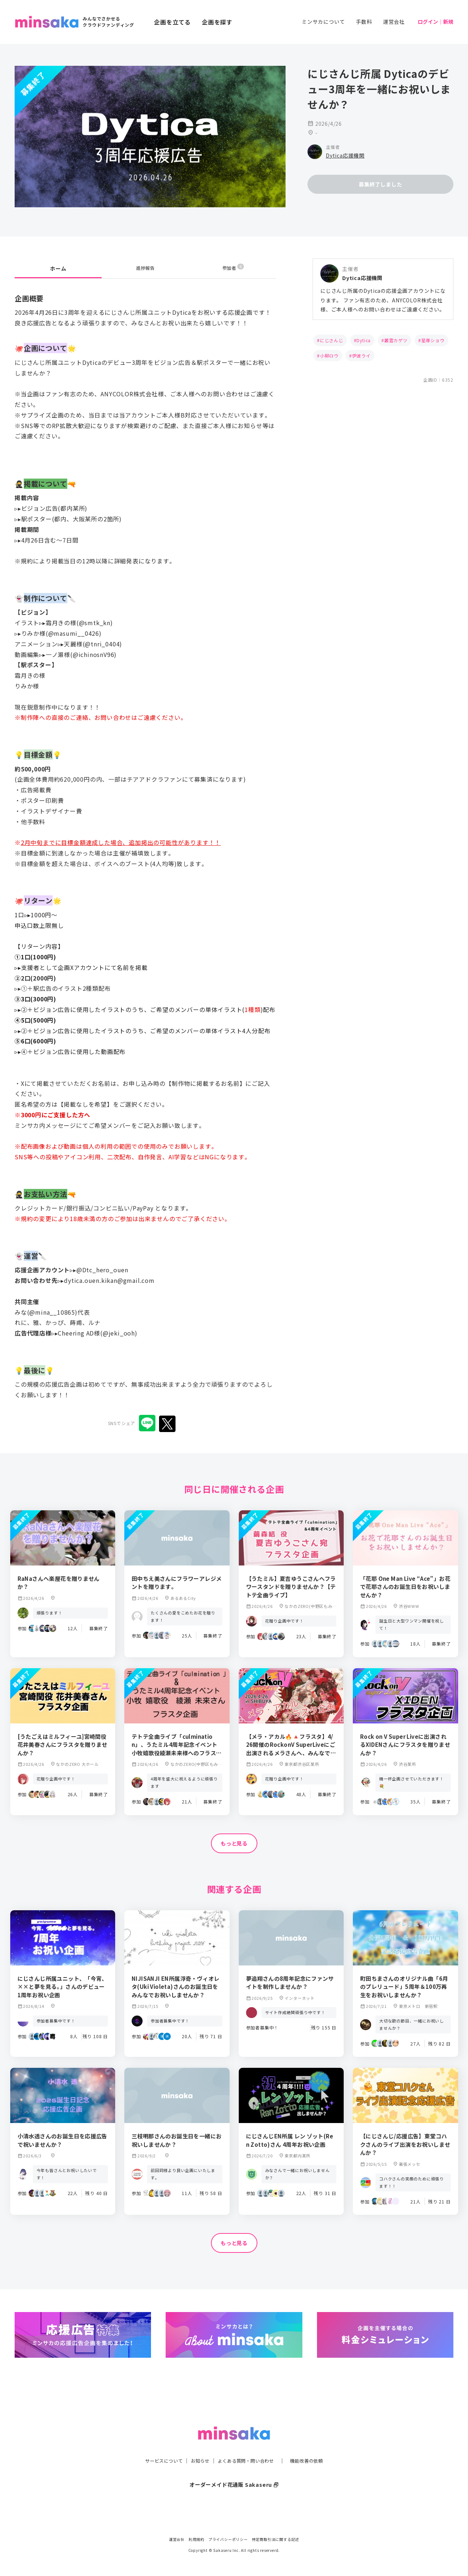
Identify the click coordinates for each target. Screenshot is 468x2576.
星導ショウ (433, 340)
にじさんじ (331, 340)
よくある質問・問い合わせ (247, 2446)
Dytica (363, 340)
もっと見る (234, 1843)
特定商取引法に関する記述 (275, 2539)
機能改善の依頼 (315, 2446)
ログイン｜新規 (435, 21)
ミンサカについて (323, 21)
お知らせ (196, 2446)
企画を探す (217, 22)
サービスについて (155, 2446)
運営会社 (394, 21)
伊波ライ (361, 355)
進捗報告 (145, 268)
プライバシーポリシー (228, 2539)
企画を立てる (172, 22)
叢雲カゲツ (396, 340)
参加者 (233, 268)
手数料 (364, 21)
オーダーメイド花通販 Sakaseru (234, 2469)
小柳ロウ (329, 355)
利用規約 (196, 2539)
